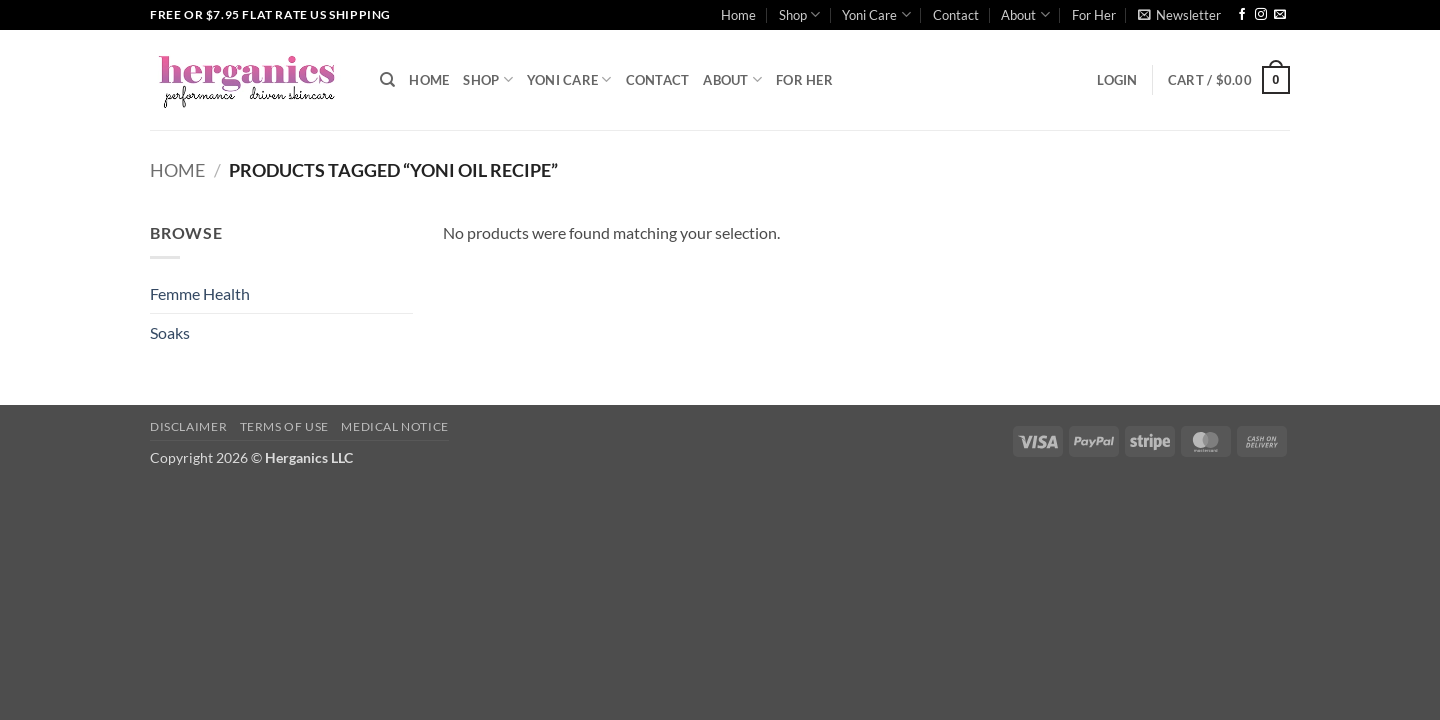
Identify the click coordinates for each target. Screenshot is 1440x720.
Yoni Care (876, 14)
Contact (956, 15)
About (1025, 14)
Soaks (170, 332)
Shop (799, 14)
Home (738, 15)
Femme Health (200, 293)
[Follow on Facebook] (1242, 15)
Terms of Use (284, 426)
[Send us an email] (1280, 15)
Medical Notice (395, 426)
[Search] (387, 80)
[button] (1179, 15)
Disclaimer (188, 426)
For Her (1094, 15)
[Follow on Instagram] (1261, 15)
